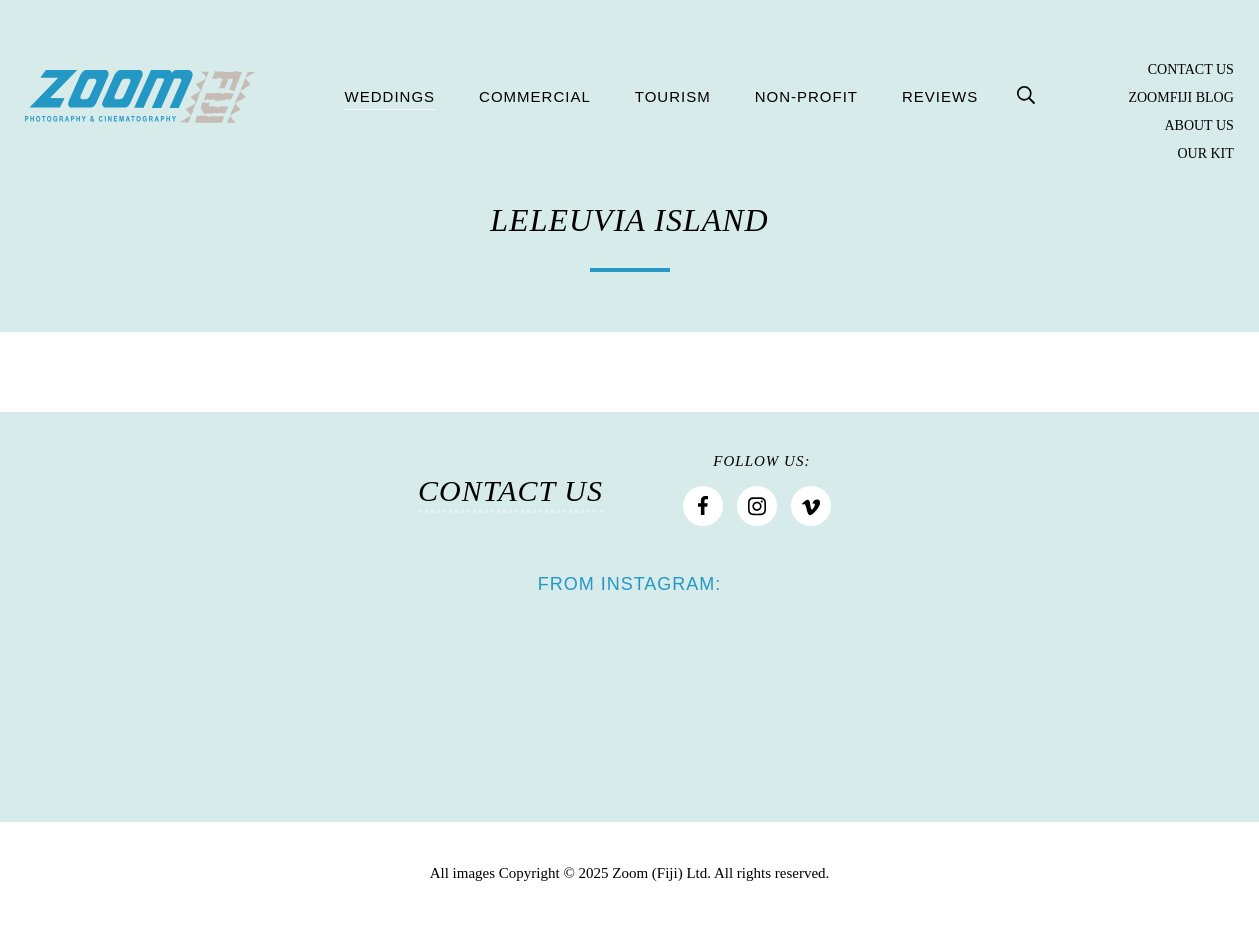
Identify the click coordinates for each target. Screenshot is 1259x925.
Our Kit (1205, 154)
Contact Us (1191, 70)
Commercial (535, 96)
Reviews (940, 96)
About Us (1198, 126)
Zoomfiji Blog (1180, 98)
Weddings (390, 96)
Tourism (673, 96)
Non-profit (806, 96)
